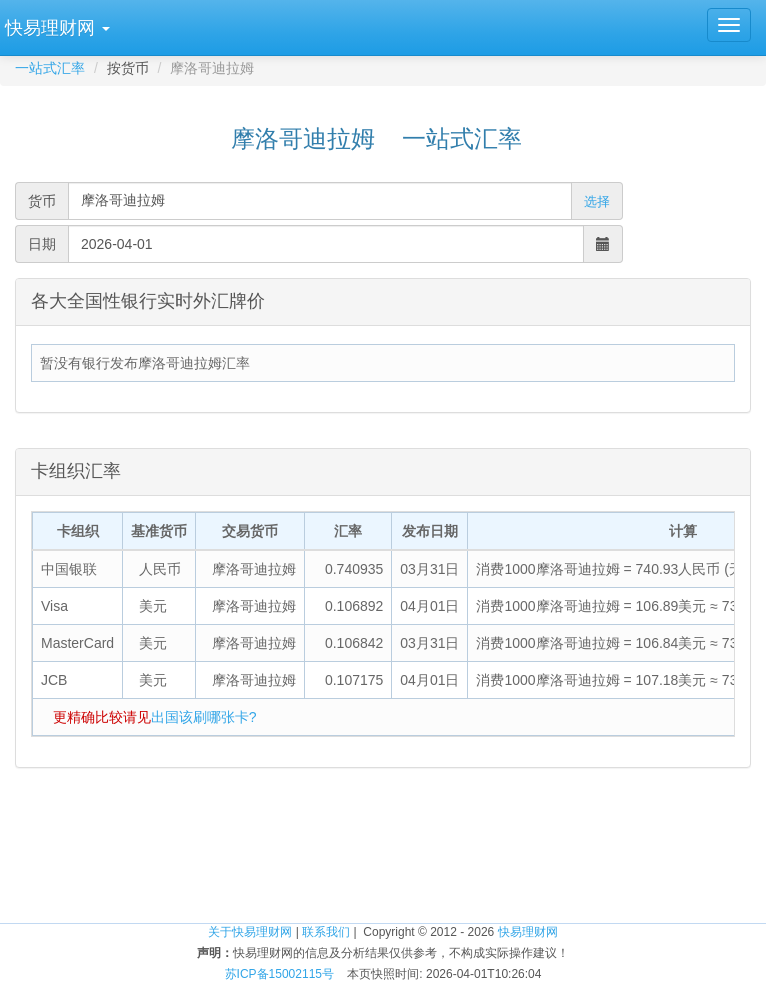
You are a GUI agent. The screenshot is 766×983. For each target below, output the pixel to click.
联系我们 (326, 932)
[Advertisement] (383, 858)
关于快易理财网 (250, 932)
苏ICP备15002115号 (279, 974)
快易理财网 (528, 932)
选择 (597, 201)
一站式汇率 (50, 68)
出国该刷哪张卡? (204, 717)
